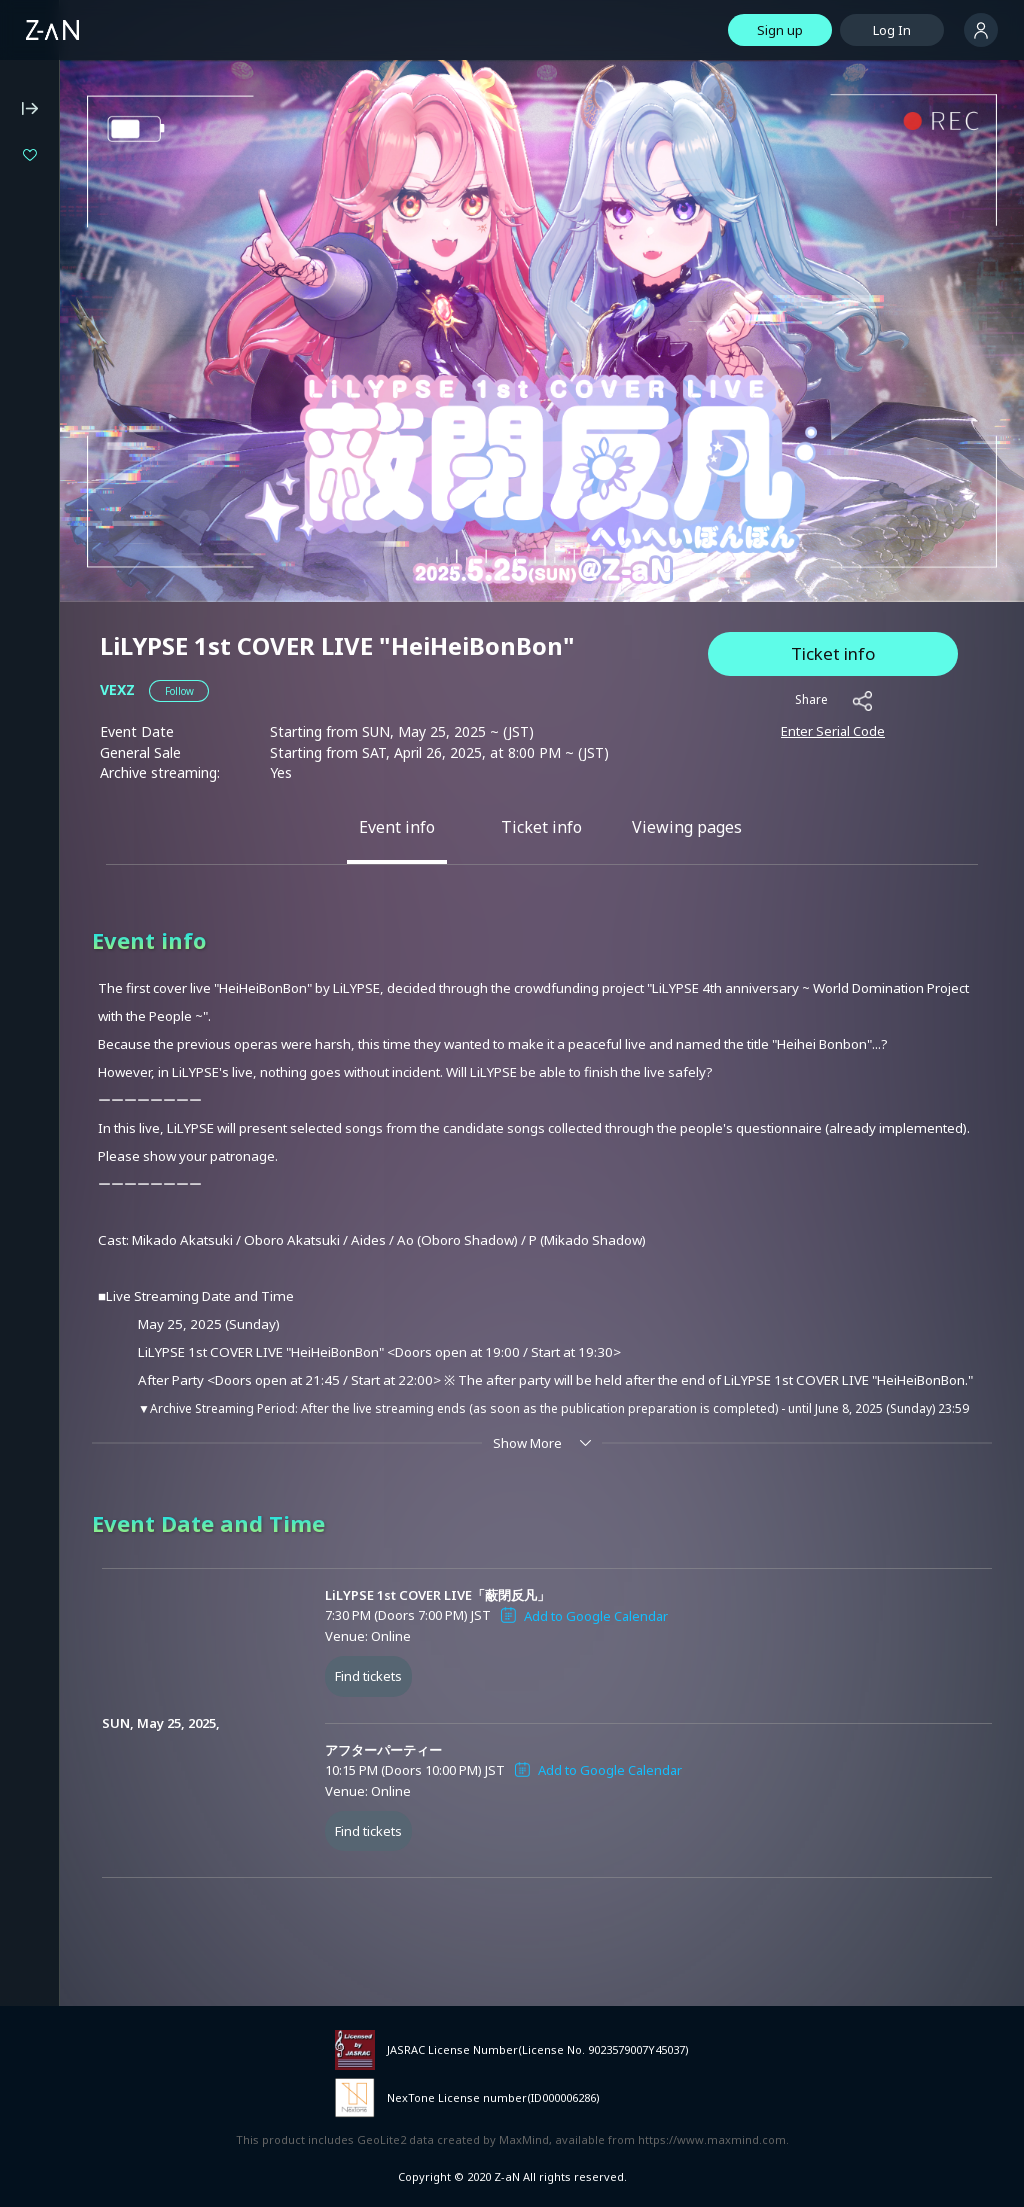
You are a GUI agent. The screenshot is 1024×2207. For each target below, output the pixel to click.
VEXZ (117, 689)
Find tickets (368, 1676)
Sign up (780, 30)
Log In (892, 30)
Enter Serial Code (833, 731)
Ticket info (833, 653)
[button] (179, 691)
